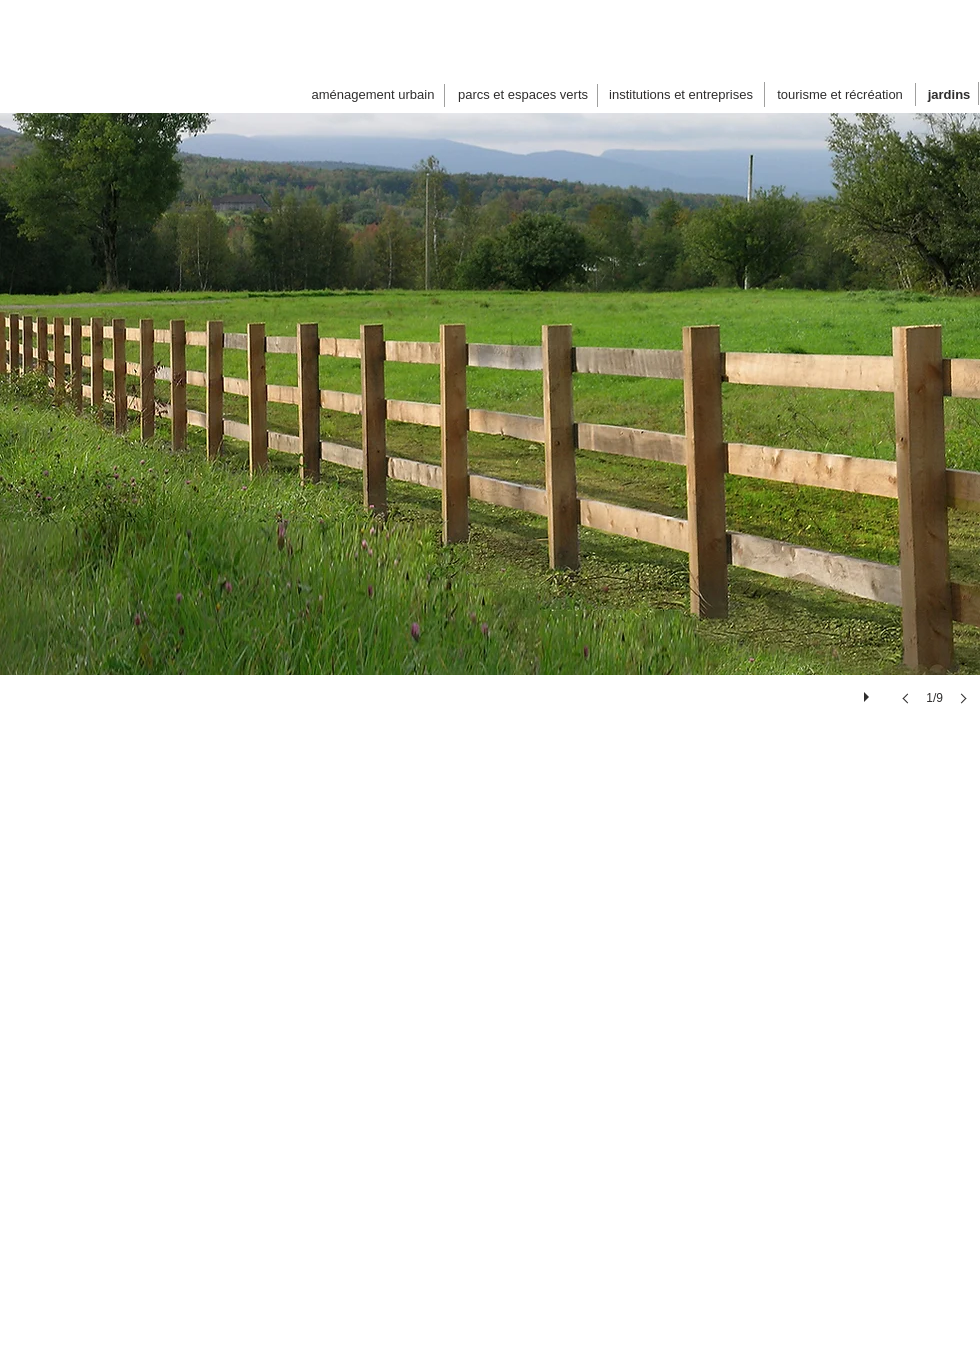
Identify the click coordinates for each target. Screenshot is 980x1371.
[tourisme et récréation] (840, 95)
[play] (869, 692)
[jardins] (949, 95)
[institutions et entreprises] (681, 95)
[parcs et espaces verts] (523, 95)
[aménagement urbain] (373, 95)
